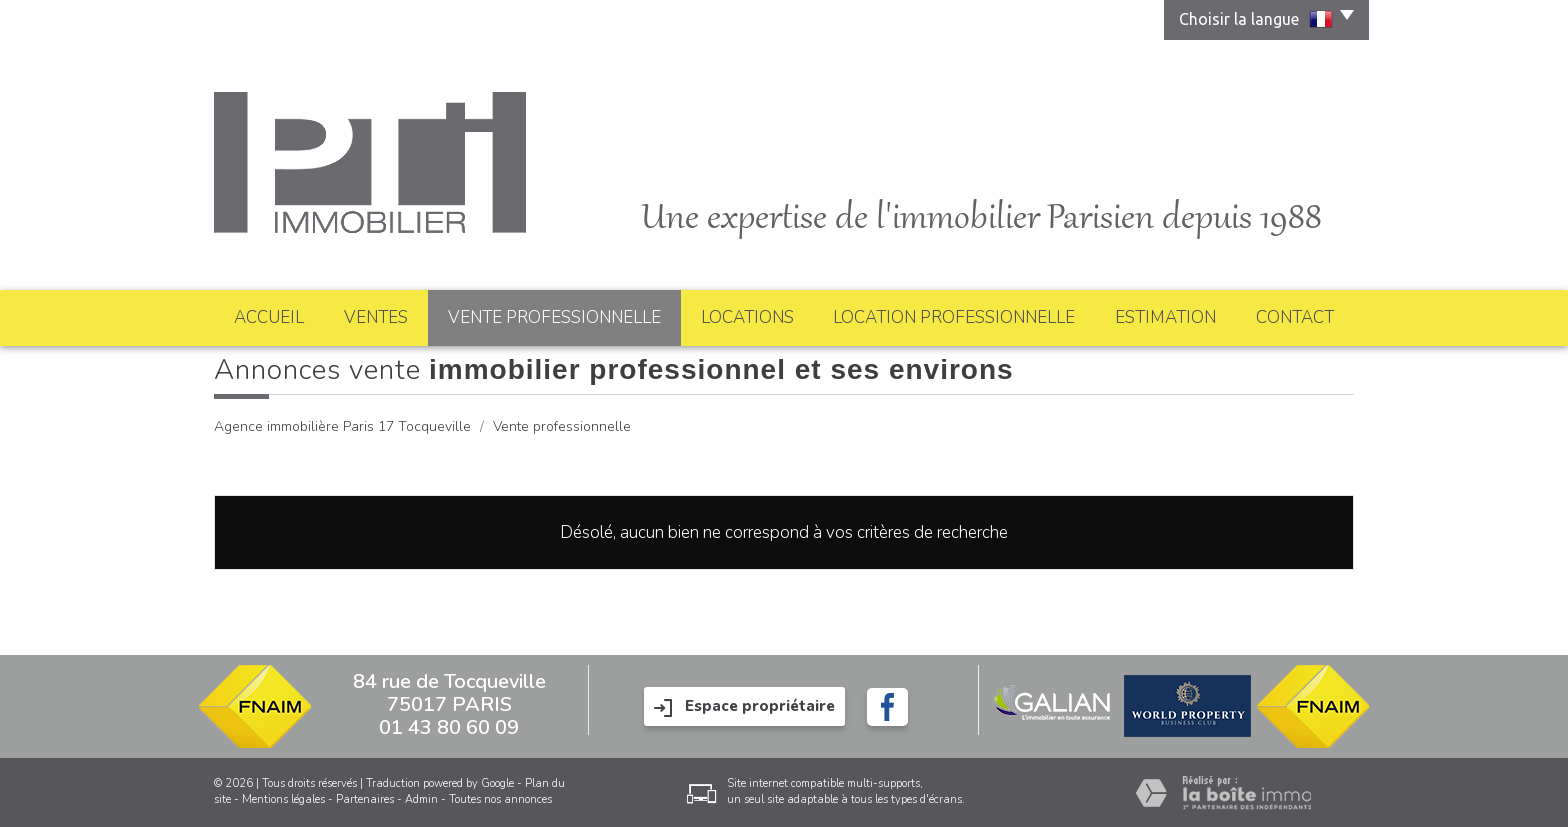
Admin (421, 799)
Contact (1295, 317)
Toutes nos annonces (500, 799)
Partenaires (365, 799)
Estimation (1165, 317)
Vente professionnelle (554, 317)
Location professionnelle (954, 317)
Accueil (269, 317)
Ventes (376, 317)
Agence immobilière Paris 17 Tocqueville (342, 426)
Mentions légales (283, 799)
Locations (747, 317)
